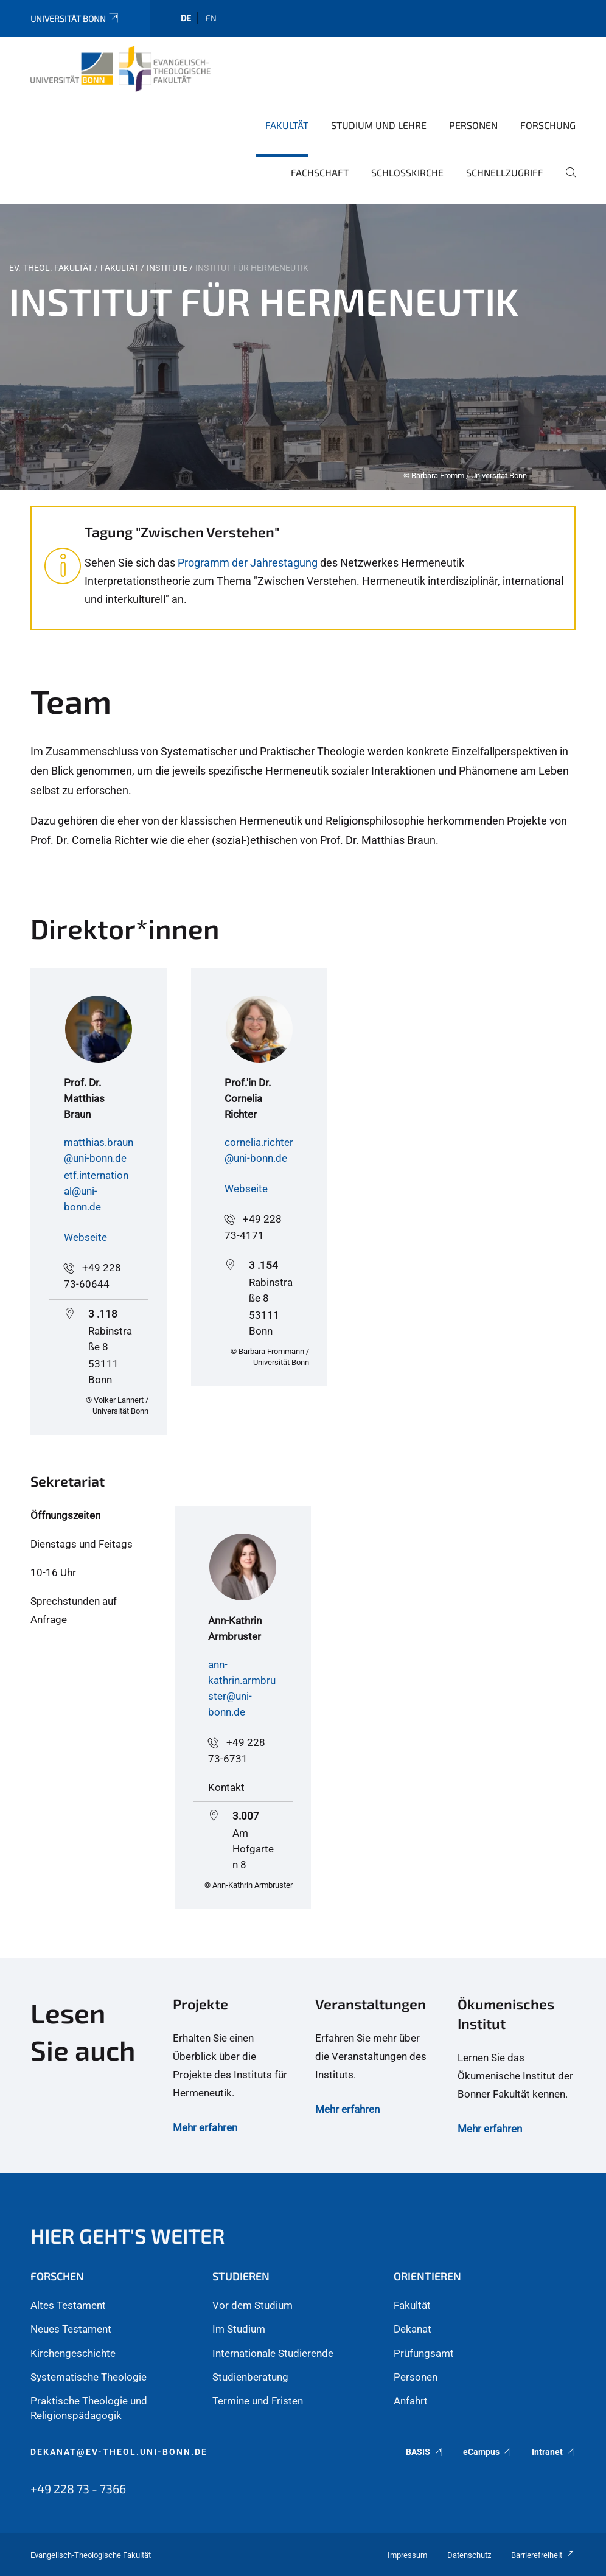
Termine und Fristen (257, 2401)
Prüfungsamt (424, 2353)
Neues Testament (70, 2329)
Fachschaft (320, 172)
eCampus (487, 2452)
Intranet (554, 2452)
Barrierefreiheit (543, 2555)
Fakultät (286, 125)
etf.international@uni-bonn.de (96, 1191)
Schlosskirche (407, 172)
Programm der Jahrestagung (248, 562)
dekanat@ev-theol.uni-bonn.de (118, 2452)
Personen (473, 125)
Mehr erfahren (205, 2127)
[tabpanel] (303, 347)
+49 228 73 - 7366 (78, 2488)
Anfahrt (411, 2401)
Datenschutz (469, 2555)
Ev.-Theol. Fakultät (50, 268)
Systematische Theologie (88, 2377)
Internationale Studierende (272, 2353)
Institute (167, 268)
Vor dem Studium (252, 2305)
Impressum (407, 2555)
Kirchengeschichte (73, 2353)
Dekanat (412, 2329)
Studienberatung (250, 2377)
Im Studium (238, 2329)
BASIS (424, 2452)
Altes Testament (68, 2305)
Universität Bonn (75, 18)
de (186, 18)
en (211, 18)
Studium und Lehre (379, 125)
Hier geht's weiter (127, 2235)
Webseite (85, 1237)
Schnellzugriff (504, 172)
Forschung (548, 125)
